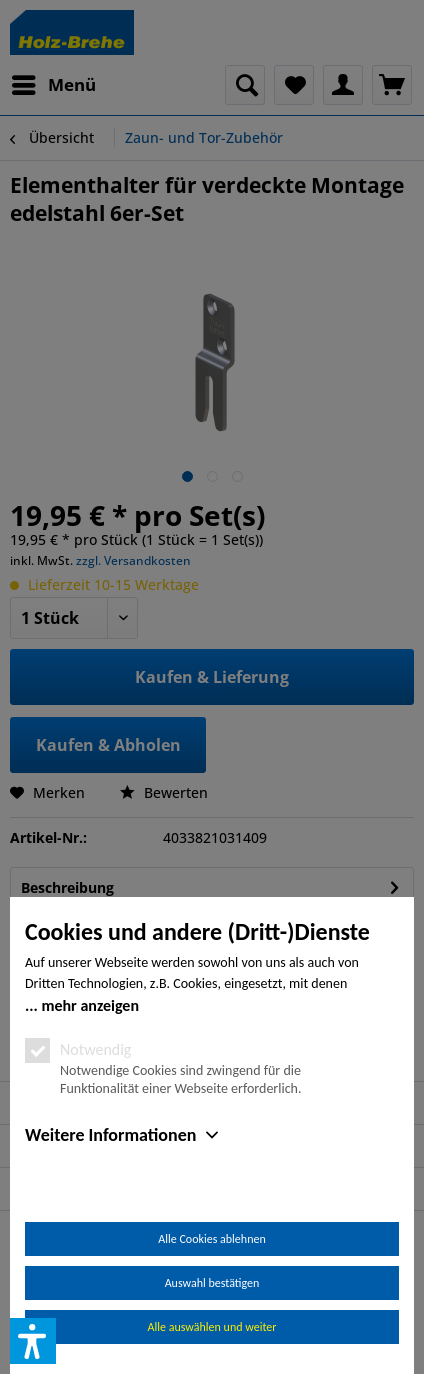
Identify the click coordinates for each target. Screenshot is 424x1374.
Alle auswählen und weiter (212, 1327)
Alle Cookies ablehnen (211, 1239)
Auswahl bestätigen (212, 1283)
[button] (33, 1341)
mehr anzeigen (90, 1005)
